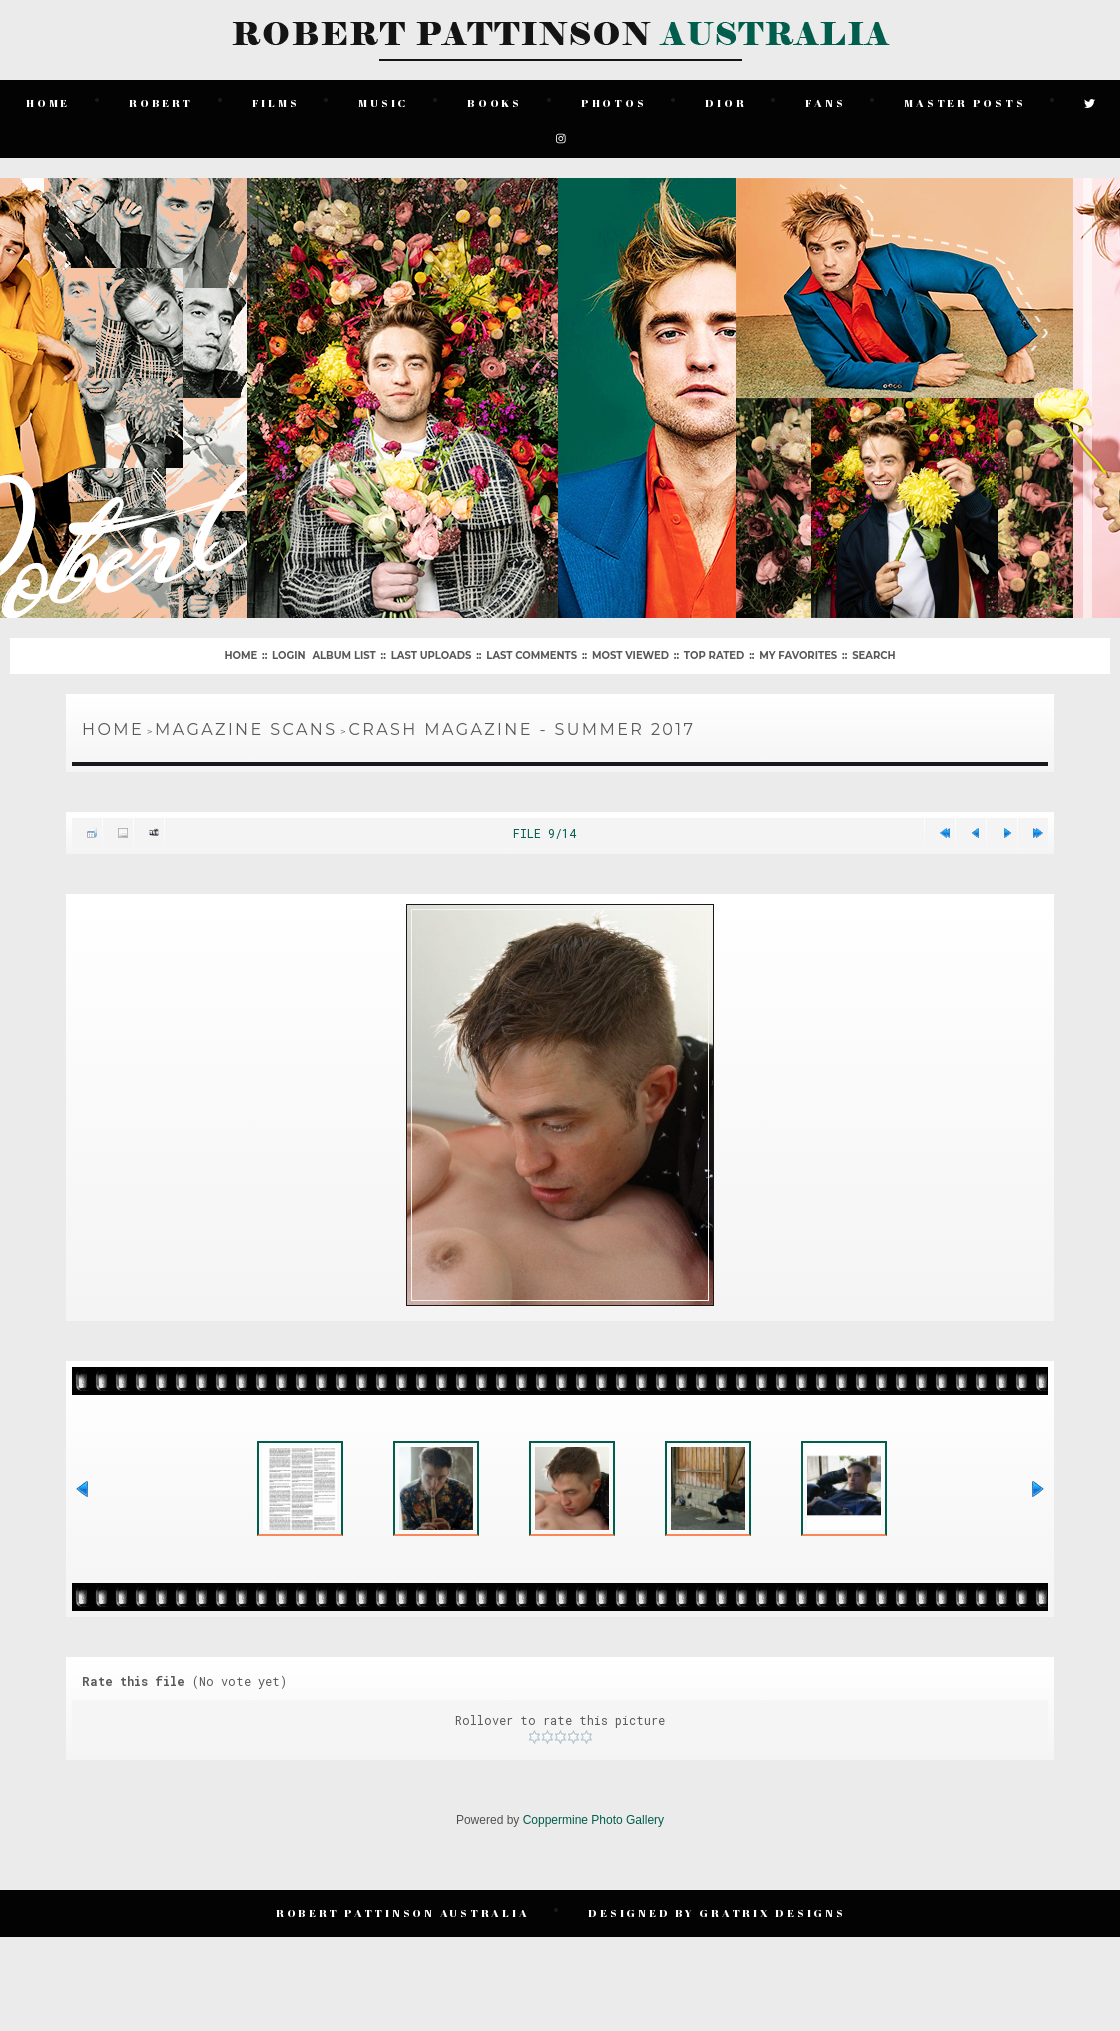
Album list (343, 648)
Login (288, 648)
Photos (616, 99)
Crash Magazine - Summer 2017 (521, 722)
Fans (827, 99)
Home (50, 99)
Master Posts (966, 99)
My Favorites (798, 648)
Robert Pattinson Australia (405, 1922)
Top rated (714, 648)
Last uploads (431, 648)
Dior (727, 99)
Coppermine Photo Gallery (593, 1833)
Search (873, 648)
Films (277, 99)
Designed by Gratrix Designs (718, 1922)
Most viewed (630, 648)
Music (385, 99)
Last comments (531, 648)
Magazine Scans (246, 722)
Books (496, 99)
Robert (163, 99)
